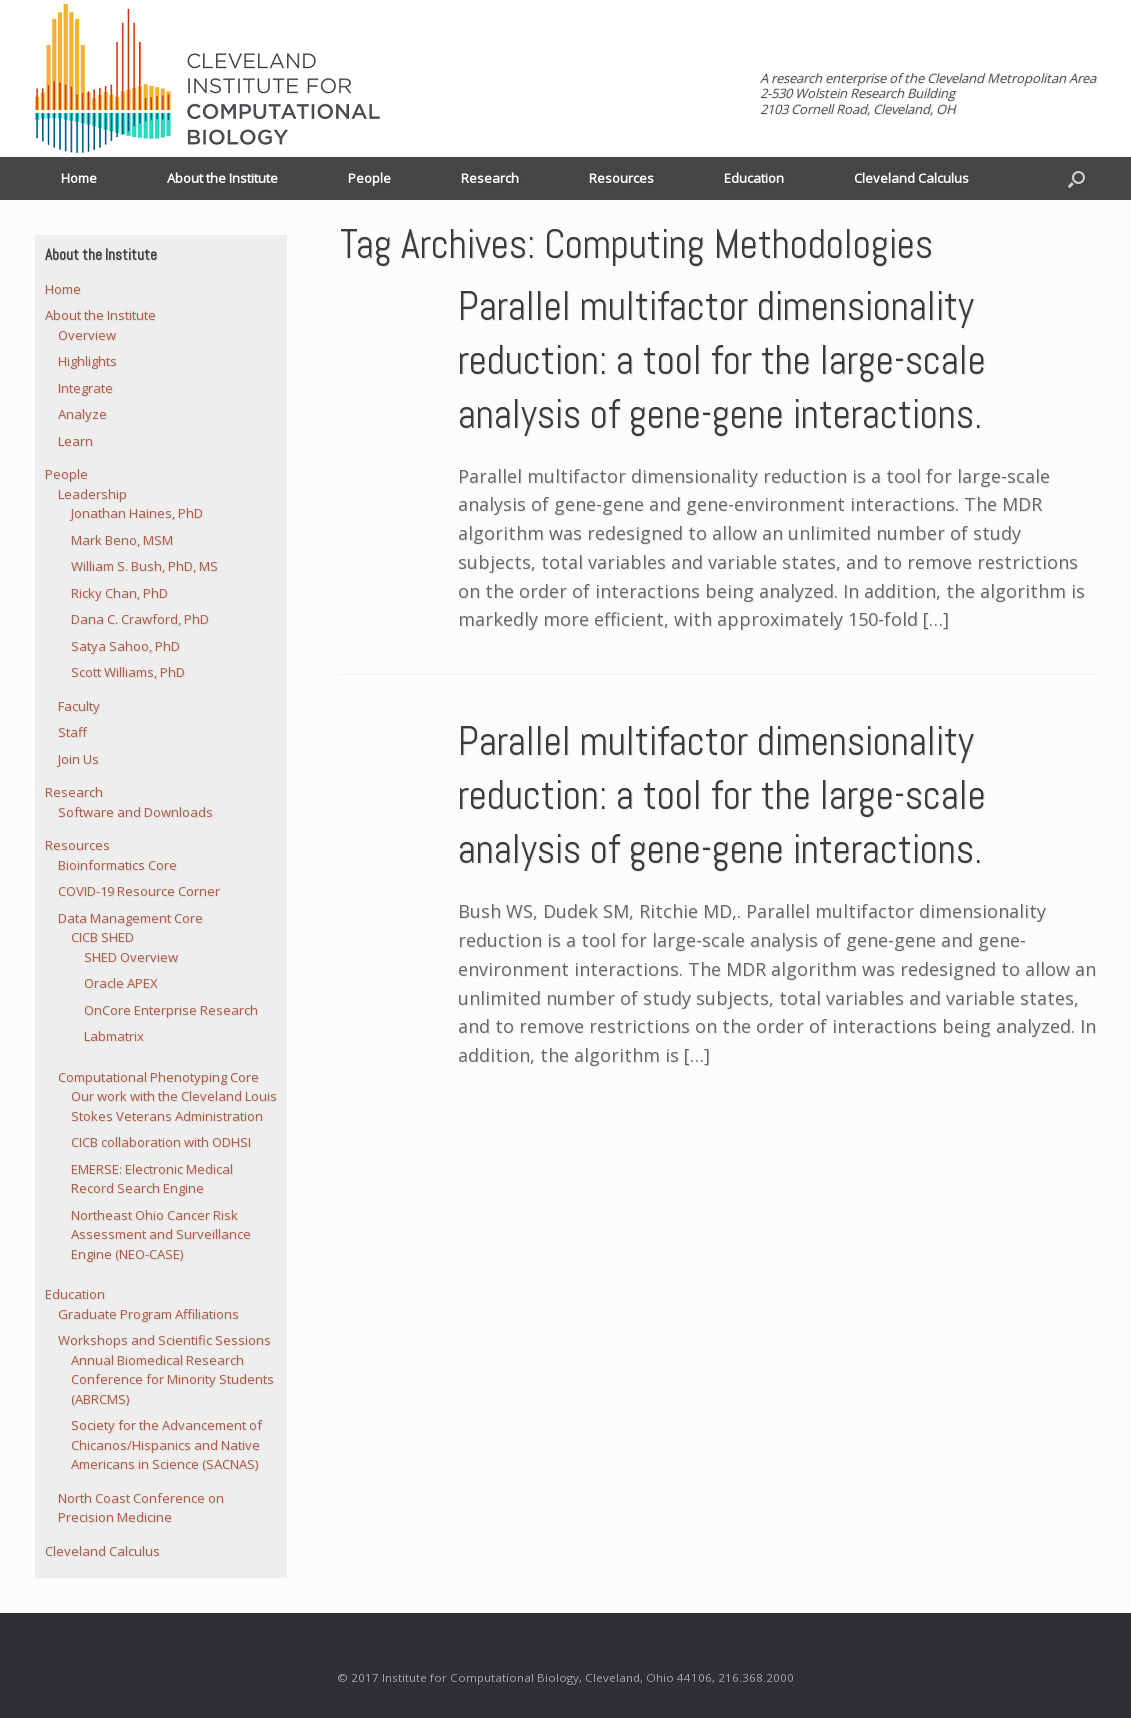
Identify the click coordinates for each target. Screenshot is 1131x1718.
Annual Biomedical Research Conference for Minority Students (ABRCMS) (172, 1379)
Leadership (92, 494)
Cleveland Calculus (911, 178)
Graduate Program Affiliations (148, 1314)
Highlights (87, 361)
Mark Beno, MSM (122, 540)
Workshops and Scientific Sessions (164, 1340)
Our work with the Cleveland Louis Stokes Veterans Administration (174, 1106)
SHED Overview (131, 957)
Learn (75, 441)
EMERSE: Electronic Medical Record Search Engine (152, 1179)
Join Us (78, 759)
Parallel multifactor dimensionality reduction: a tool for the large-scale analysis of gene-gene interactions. (722, 360)
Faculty (79, 706)
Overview (87, 335)
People (369, 178)
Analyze (82, 414)
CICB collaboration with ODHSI (161, 1142)
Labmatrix (114, 1036)
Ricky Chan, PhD (119, 593)
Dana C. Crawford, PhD (140, 619)
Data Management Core (130, 918)
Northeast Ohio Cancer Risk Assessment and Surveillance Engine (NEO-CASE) (161, 1234)
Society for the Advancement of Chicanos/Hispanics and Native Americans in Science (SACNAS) (166, 1444)
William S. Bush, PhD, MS (144, 566)
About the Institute (222, 178)
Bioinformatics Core (117, 865)
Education (754, 178)
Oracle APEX (121, 983)
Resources (621, 178)
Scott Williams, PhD (128, 672)
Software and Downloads (135, 812)
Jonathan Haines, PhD (137, 513)
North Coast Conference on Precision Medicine (141, 1508)
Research (490, 178)
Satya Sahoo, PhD (125, 646)
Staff (72, 732)
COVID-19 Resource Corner (139, 891)
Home (79, 178)
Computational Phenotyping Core (158, 1077)
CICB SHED (102, 937)
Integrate (85, 388)
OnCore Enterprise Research (171, 1010)
